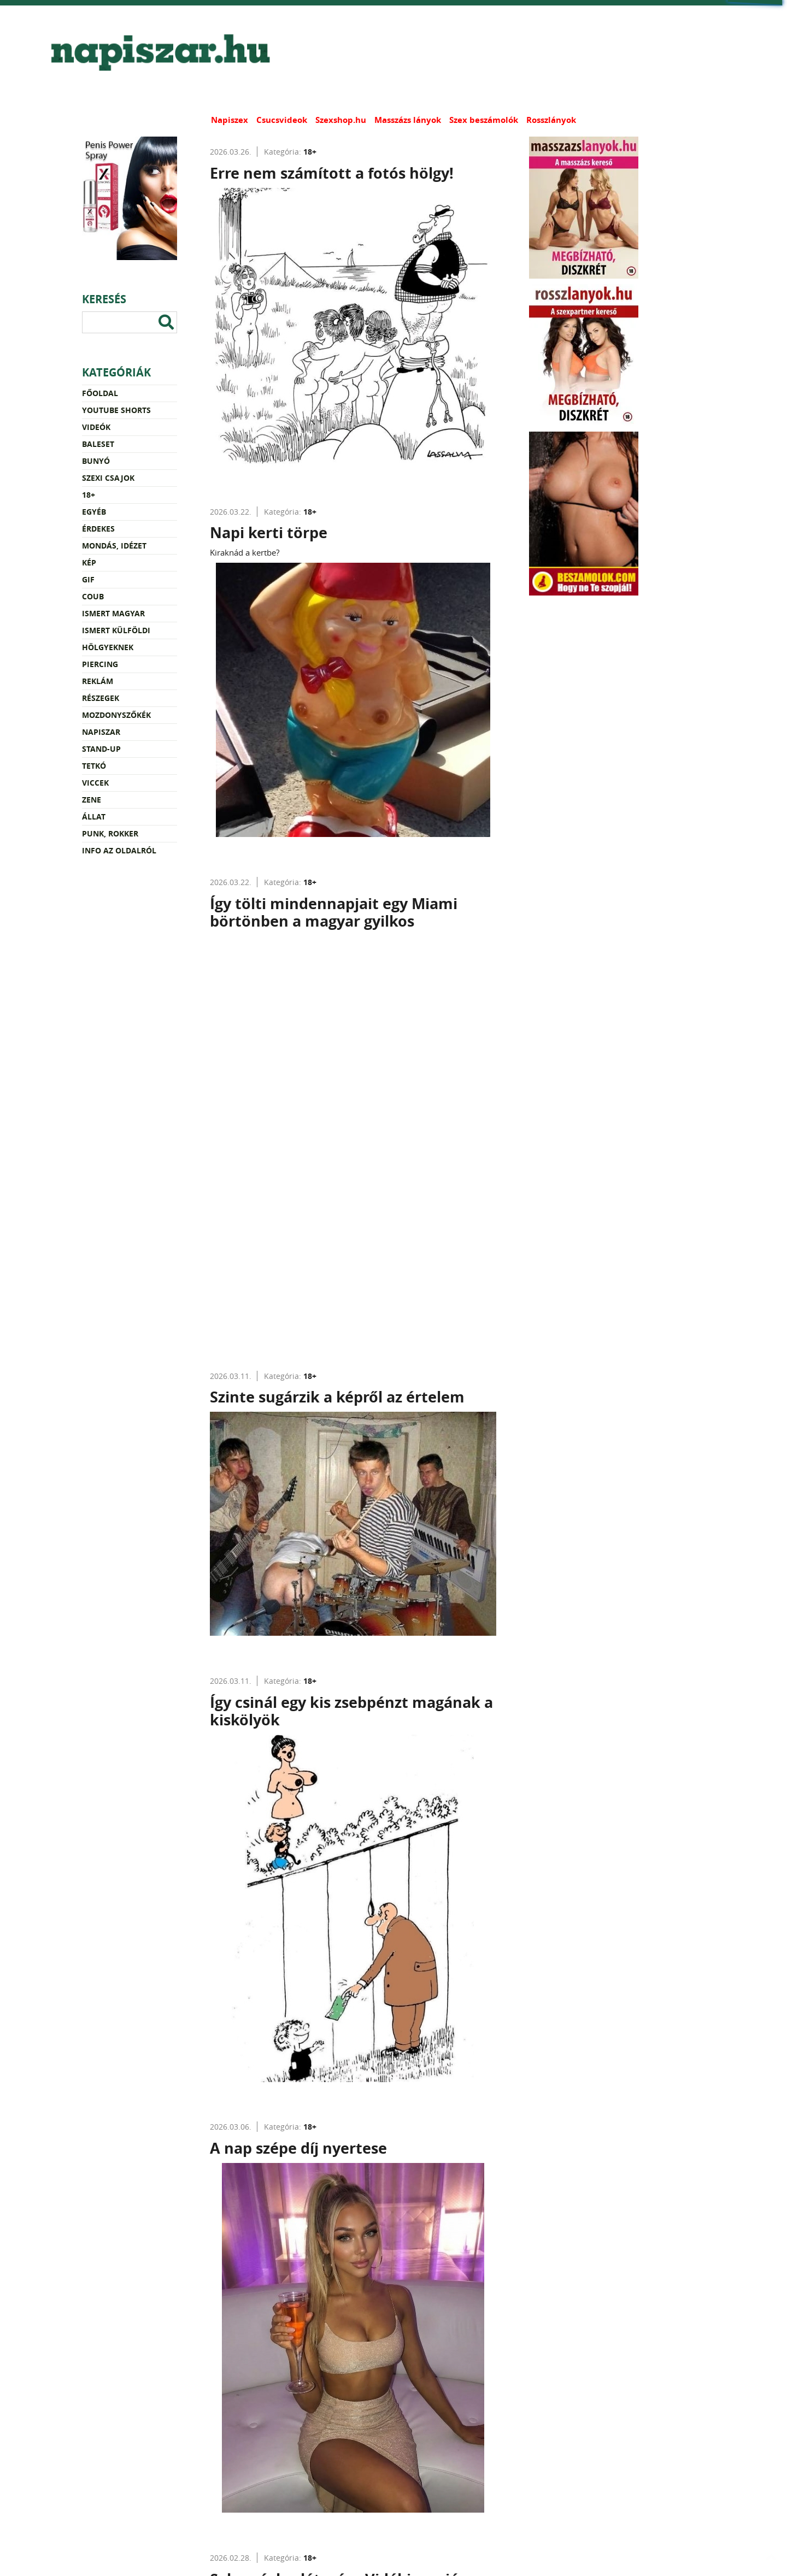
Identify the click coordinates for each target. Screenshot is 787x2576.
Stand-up (101, 749)
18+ (88, 495)
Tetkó (94, 766)
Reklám (97, 681)
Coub (93, 596)
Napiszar (101, 732)
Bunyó (96, 461)
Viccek (95, 782)
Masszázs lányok (407, 120)
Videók (96, 427)
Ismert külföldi (116, 630)
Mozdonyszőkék (116, 715)
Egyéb (94, 511)
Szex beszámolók (483, 120)
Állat (93, 816)
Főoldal (100, 393)
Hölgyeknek (107, 647)
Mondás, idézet (114, 545)
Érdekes (98, 528)
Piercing (100, 664)
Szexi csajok (108, 478)
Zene (91, 799)
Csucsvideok (281, 120)
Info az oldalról (119, 850)
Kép (89, 562)
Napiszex (229, 120)
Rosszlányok (551, 120)
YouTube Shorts (116, 410)
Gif (88, 579)
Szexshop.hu (340, 120)
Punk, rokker (110, 833)
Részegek (100, 698)
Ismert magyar (113, 613)
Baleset (98, 444)
